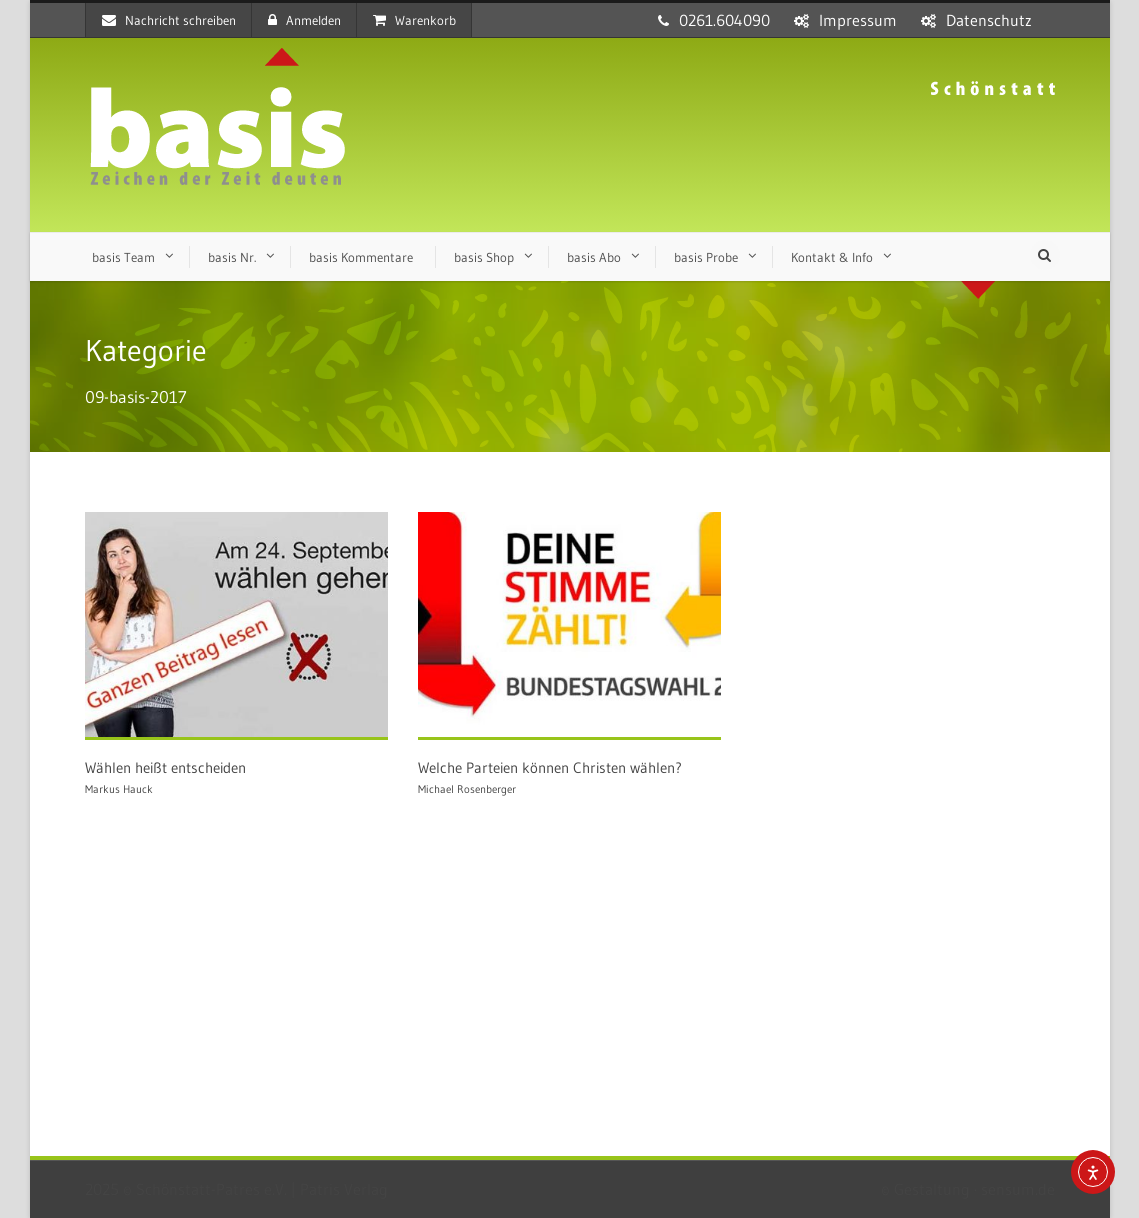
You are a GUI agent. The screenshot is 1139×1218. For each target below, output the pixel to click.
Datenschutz (989, 20)
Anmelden (304, 20)
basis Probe (706, 257)
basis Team (123, 257)
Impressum (858, 20)
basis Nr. (232, 257)
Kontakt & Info (832, 257)
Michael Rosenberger (467, 789)
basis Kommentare (361, 257)
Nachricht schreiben (169, 20)
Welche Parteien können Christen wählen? (550, 767)
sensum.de (1018, 1189)
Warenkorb (414, 20)
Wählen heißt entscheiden (165, 767)
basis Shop (484, 257)
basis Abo (594, 257)
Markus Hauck (119, 789)
